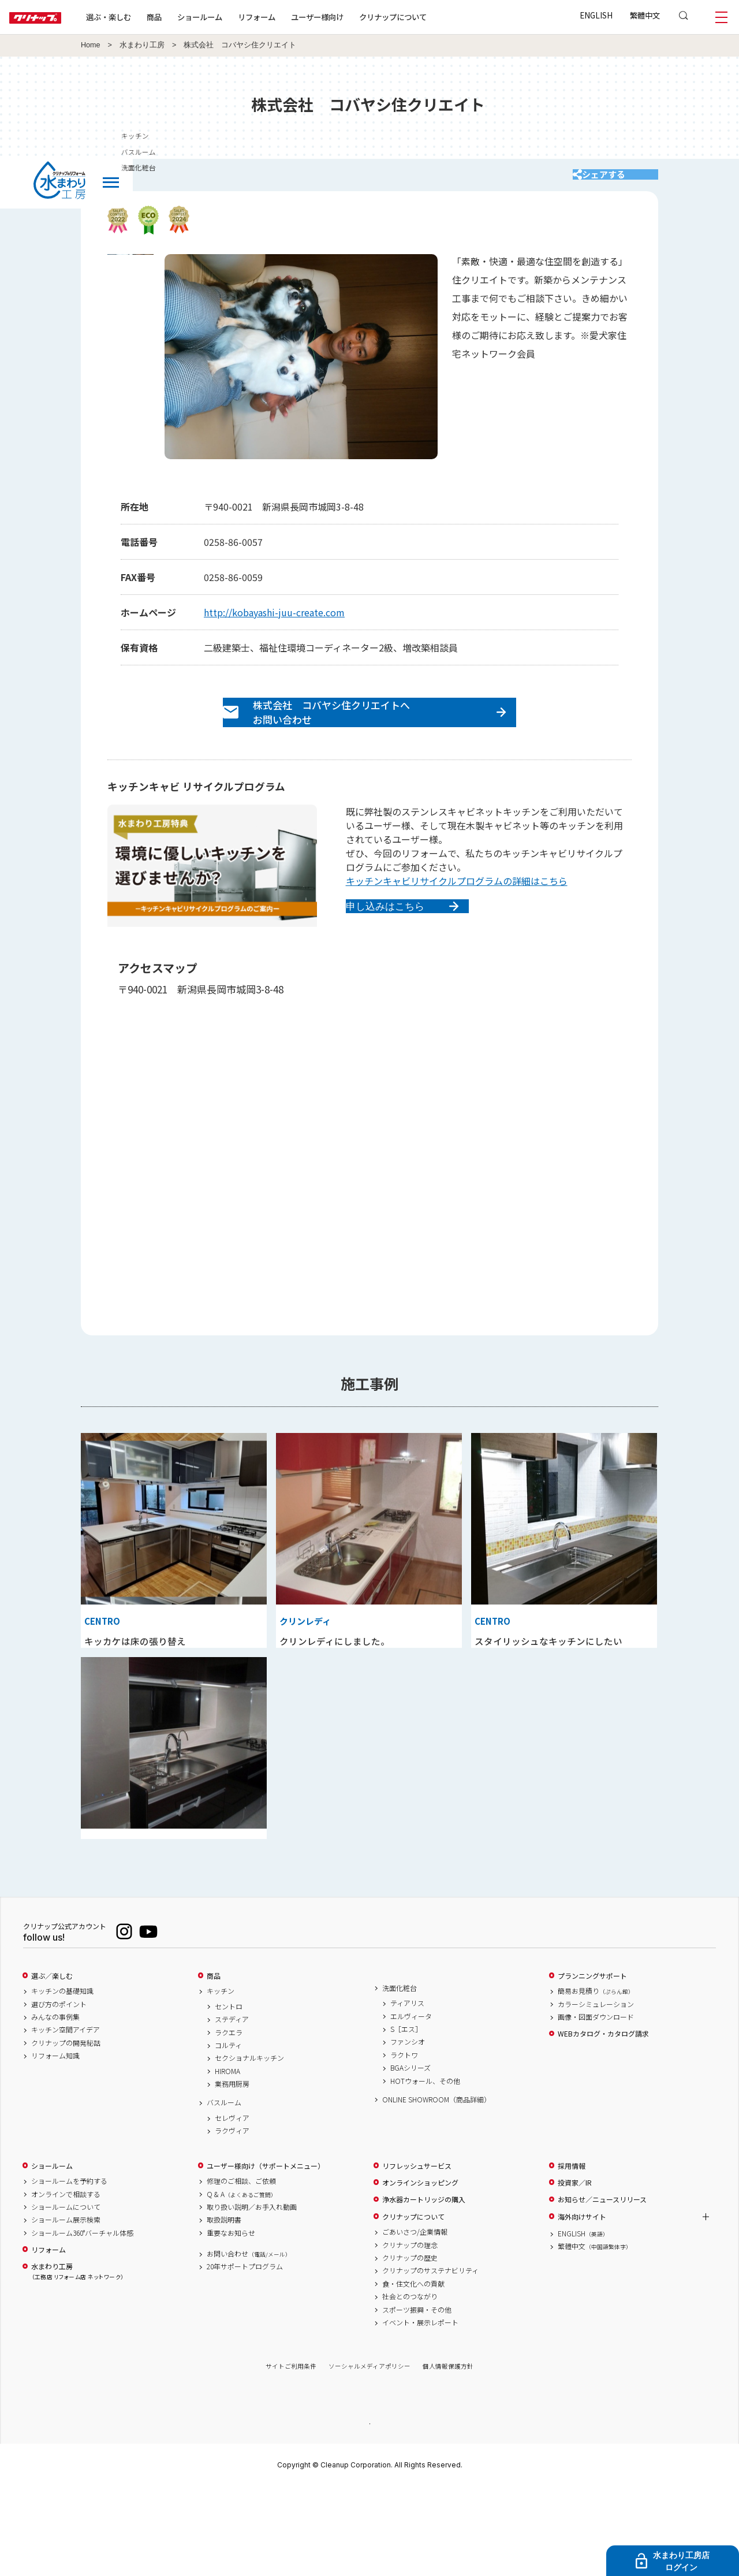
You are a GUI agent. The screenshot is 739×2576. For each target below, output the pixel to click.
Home (90, 45)
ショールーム (236, 17)
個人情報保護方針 (448, 2454)
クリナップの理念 (410, 2332)
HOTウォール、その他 (425, 2168)
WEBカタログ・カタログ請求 (603, 2122)
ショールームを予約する (69, 2269)
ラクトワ (404, 2142)
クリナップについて (430, 17)
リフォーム (293, 17)
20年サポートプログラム (245, 2354)
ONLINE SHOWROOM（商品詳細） (436, 2187)
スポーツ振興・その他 (416, 2397)
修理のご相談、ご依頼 (241, 2269)
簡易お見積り (596, 2079)
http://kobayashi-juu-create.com (274, 623)
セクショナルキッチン (249, 2146)
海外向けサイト (582, 2304)
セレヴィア (232, 2206)
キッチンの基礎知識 (62, 2079)
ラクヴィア (232, 2219)
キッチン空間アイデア (65, 2118)
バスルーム (224, 2190)
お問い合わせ (249, 2342)
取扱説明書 (224, 2308)
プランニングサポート (592, 2063)
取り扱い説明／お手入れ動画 (252, 2295)
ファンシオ (407, 2130)
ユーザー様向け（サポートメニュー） (265, 2253)
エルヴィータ (411, 2104)
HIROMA (227, 2159)
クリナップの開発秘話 (65, 2130)
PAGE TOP (369, 2511)
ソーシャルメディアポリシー (369, 2454)
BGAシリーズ (410, 2156)
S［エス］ (406, 2117)
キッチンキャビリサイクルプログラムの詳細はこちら (457, 906)
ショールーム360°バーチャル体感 (82, 2320)
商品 (214, 2063)
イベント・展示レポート (420, 2410)
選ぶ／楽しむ (52, 2063)
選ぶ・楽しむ (145, 17)
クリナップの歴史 (410, 2346)
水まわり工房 (142, 45)
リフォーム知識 (55, 2144)
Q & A (242, 2282)
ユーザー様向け (354, 17)
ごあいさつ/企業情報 (414, 2320)
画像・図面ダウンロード (596, 2105)
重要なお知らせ (231, 2320)
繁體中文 (645, 15)
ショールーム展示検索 (65, 2308)
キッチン (220, 2079)
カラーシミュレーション (596, 2092)
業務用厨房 (232, 2172)
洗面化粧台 (399, 2075)
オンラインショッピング (420, 2271)
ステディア (232, 2107)
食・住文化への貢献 (413, 2372)
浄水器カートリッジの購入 (423, 2287)
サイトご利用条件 (291, 2454)
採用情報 (571, 2253)
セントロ (228, 2094)
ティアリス (407, 2091)
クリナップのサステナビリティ (430, 2358)
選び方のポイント (59, 2092)
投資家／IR (575, 2271)
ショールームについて (65, 2295)
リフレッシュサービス (416, 2253)
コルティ (228, 2133)
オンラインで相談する (65, 2282)
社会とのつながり (410, 2384)
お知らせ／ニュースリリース (602, 2287)
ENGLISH (596, 15)
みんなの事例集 (55, 2105)
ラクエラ (228, 2120)
